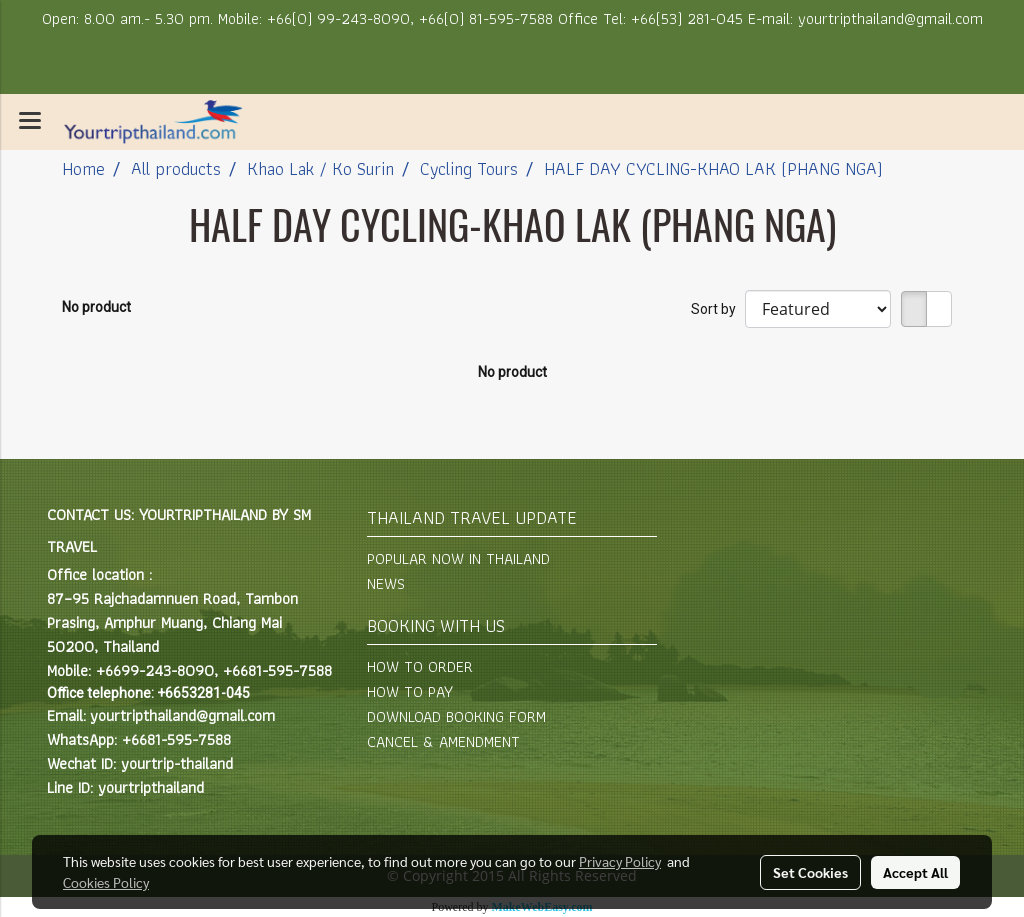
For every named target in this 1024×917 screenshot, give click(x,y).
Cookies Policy (106, 882)
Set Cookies (810, 872)
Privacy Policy (620, 861)
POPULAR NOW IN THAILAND (458, 558)
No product (96, 307)
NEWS (386, 583)
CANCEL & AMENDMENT (443, 741)
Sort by (718, 309)
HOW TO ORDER (420, 666)
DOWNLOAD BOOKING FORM (456, 716)
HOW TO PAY (410, 691)
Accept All (915, 872)
